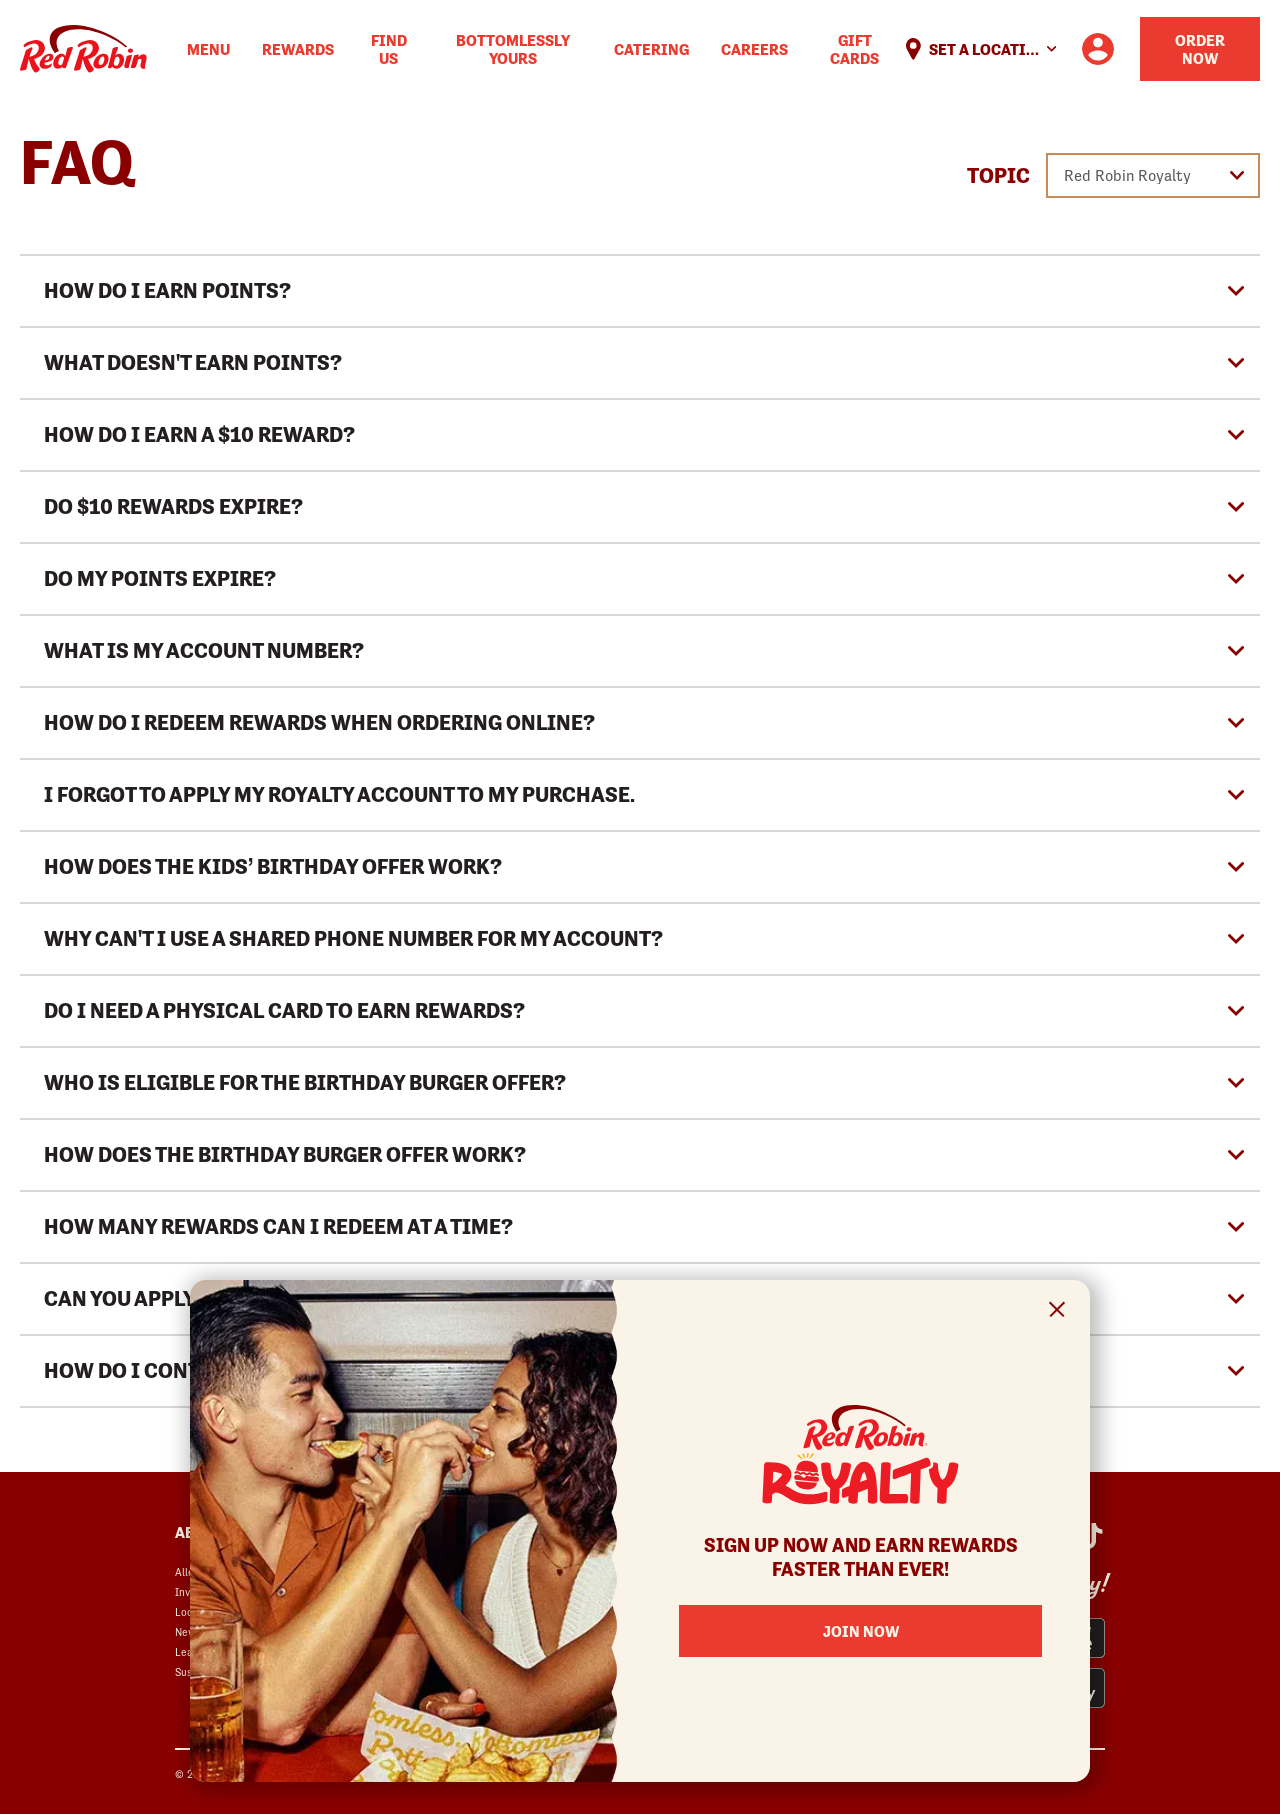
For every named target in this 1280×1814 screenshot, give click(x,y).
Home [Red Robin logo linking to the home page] (83, 49)
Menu (208, 49)
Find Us (389, 49)
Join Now (861, 1631)
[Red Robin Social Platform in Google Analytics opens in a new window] (1091, 1536)
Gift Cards (854, 49)
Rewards (298, 49)
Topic (998, 176)
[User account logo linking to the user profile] (1098, 49)
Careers (754, 49)
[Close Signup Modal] (1057, 1312)
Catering (651, 49)
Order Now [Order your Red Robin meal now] (1200, 49)
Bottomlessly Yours (513, 49)
